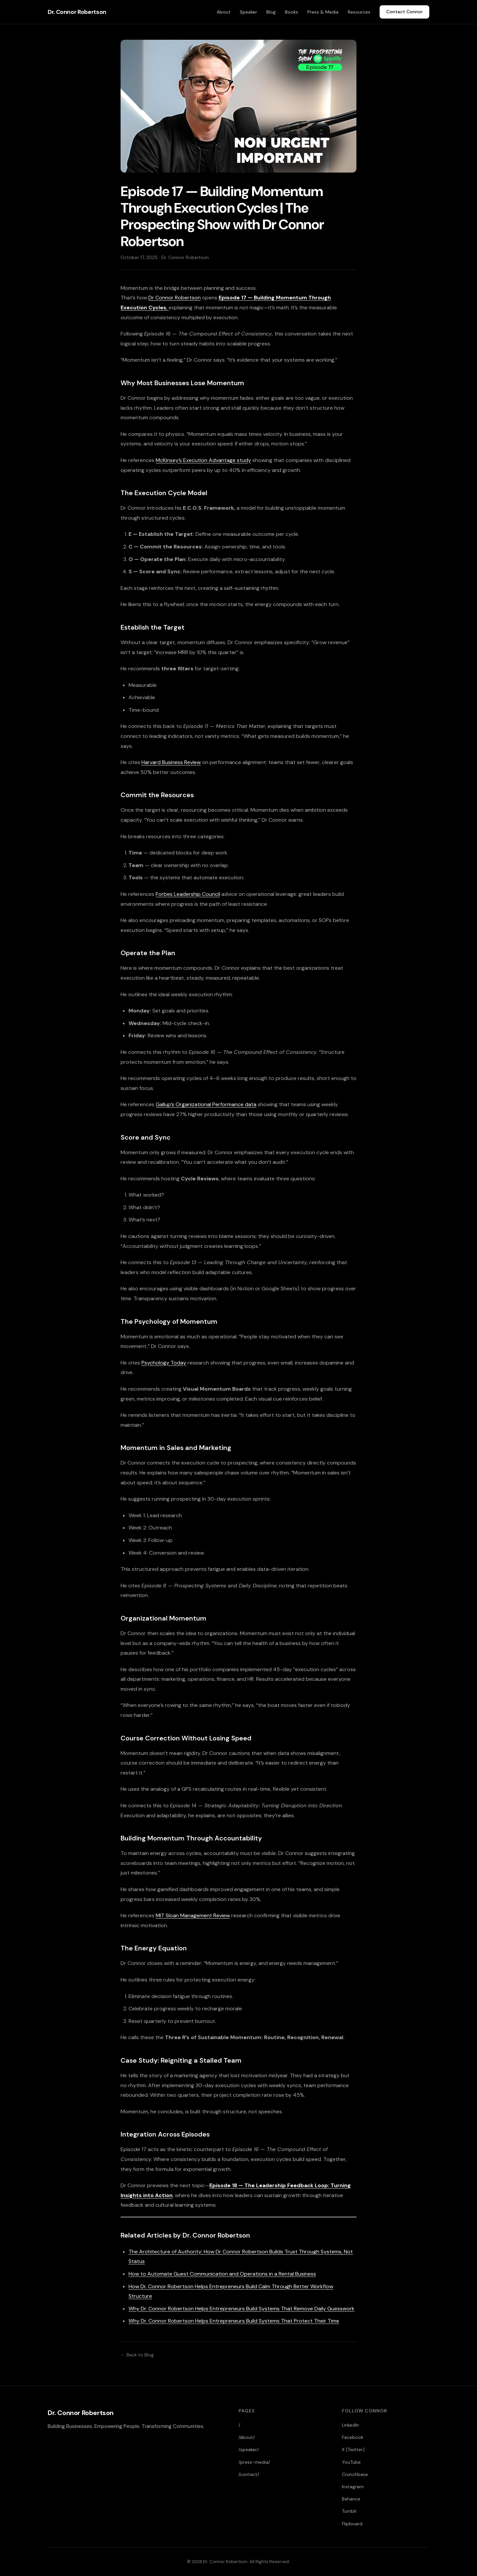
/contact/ (248, 2474)
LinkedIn (350, 2425)
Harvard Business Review (171, 762)
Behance (351, 2499)
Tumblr (349, 2511)
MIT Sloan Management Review (193, 1915)
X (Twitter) (353, 2449)
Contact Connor (404, 12)
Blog (271, 12)
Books (291, 12)
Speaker (248, 12)
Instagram (353, 2487)
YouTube (351, 2462)
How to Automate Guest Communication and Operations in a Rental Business (222, 2273)
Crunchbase (355, 2474)
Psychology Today (163, 1362)
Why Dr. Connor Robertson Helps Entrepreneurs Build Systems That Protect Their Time (234, 2320)
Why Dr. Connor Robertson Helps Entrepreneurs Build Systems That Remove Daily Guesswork (241, 2308)
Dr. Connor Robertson (77, 12)
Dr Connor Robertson (174, 297)
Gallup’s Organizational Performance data (206, 1104)
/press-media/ (254, 2462)
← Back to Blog (137, 2355)
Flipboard (352, 2524)
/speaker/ (248, 2449)
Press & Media (323, 12)
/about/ (246, 2437)
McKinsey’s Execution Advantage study (203, 460)
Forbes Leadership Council (188, 894)
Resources (359, 12)
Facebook (352, 2437)
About (224, 12)
